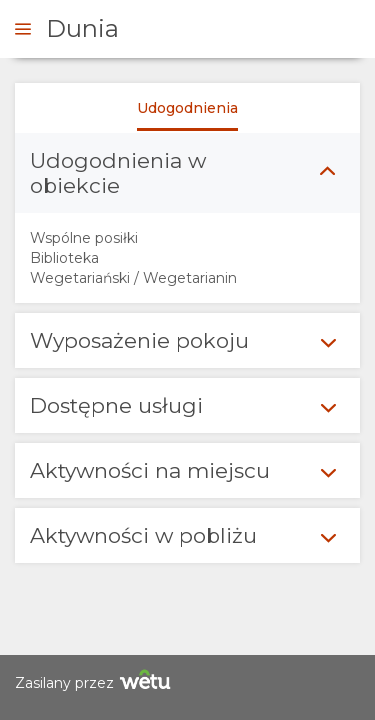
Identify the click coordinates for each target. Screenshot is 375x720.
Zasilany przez (95, 682)
